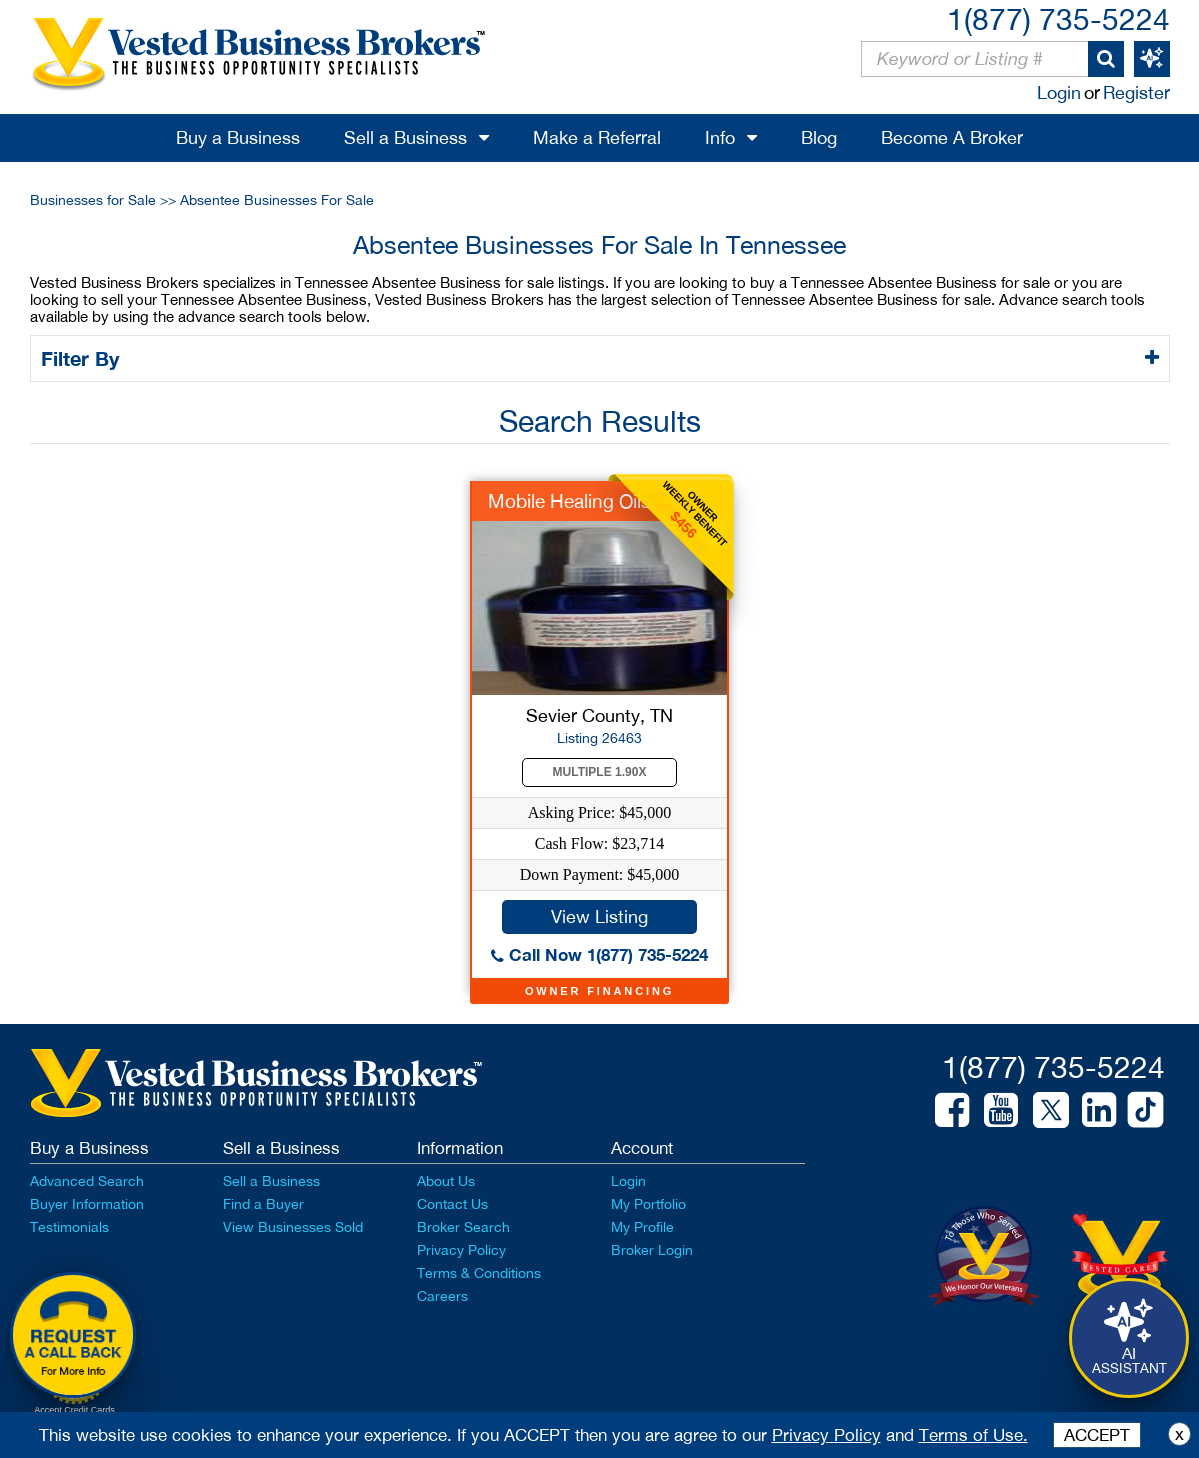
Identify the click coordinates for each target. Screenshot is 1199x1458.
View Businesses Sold (293, 1227)
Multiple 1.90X (600, 772)
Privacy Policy (461, 1250)
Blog (819, 137)
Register (1136, 92)
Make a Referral (597, 137)
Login (1059, 92)
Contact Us (452, 1204)
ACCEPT (1097, 1435)
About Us (446, 1181)
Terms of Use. (973, 1435)
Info (720, 137)
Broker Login (652, 1250)
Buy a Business (238, 137)
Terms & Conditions (479, 1273)
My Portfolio (648, 1204)
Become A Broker (952, 137)
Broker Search (463, 1227)
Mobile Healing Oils (569, 501)
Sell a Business (405, 137)
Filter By (83, 358)
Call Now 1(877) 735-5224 (599, 954)
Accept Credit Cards (74, 1410)
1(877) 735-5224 (1058, 18)
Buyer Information (87, 1204)
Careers (442, 1296)
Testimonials (69, 1227)
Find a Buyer (263, 1204)
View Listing (599, 916)
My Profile (642, 1227)
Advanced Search (87, 1181)
